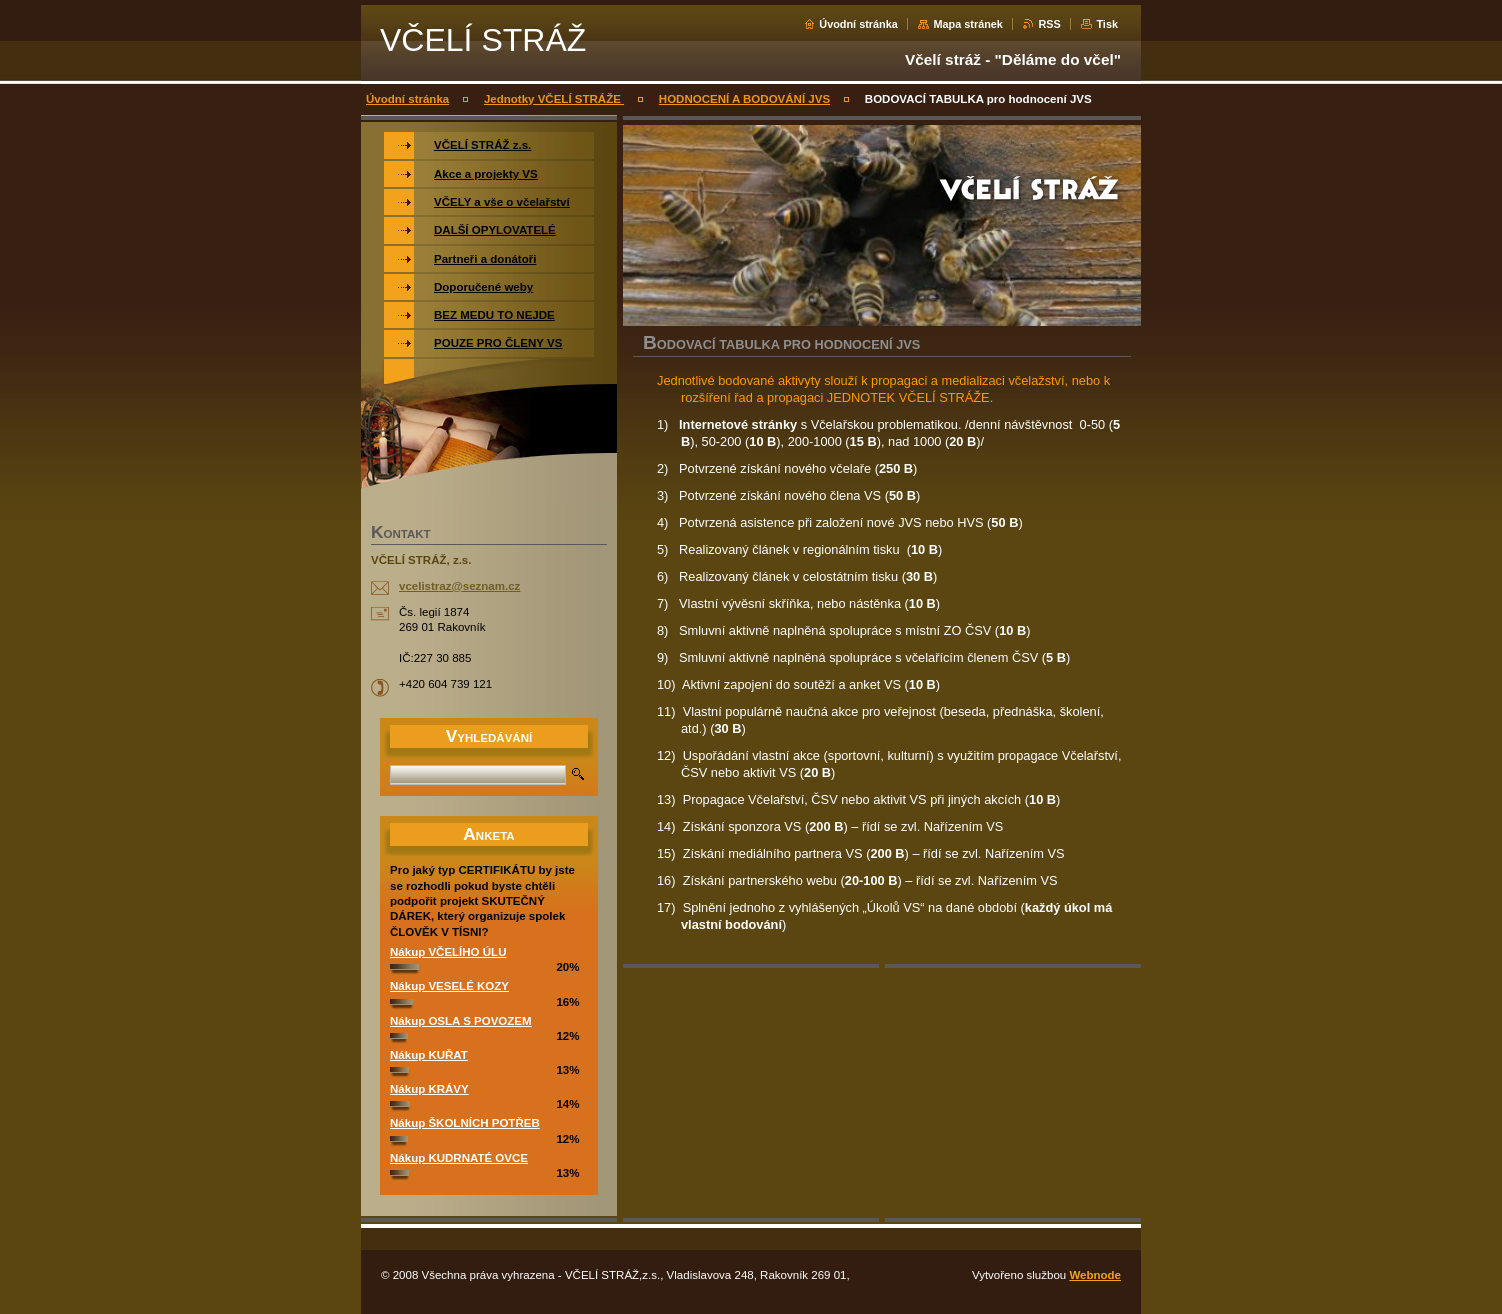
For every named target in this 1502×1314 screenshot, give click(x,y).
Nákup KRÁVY (429, 1089)
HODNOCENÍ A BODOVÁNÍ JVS (744, 99)
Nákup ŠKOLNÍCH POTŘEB (465, 1123)
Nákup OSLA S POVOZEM (461, 1021)
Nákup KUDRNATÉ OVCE (459, 1158)
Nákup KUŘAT (429, 1055)
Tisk (1107, 24)
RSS (1049, 24)
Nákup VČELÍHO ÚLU (448, 952)
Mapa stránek (968, 24)
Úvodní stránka (858, 24)
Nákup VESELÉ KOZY (449, 986)
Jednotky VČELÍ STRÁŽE (554, 99)
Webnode (1095, 1275)
